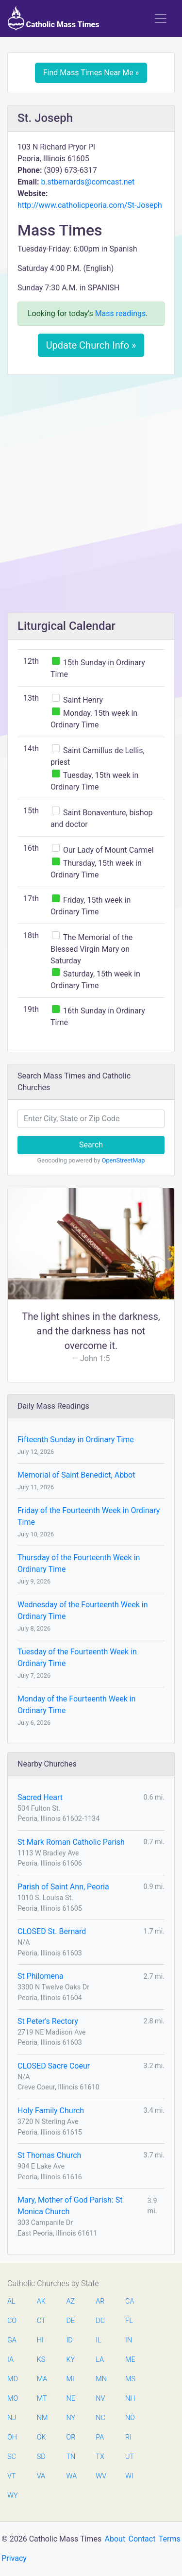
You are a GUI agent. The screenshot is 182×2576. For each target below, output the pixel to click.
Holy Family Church (50, 2110)
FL (129, 2321)
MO (12, 2398)
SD (41, 2457)
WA (71, 2476)
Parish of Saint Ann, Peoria (63, 1886)
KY (70, 2360)
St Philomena (40, 1976)
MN (100, 2379)
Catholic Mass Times (53, 18)
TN (71, 2457)
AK (41, 2301)
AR (100, 2301)
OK (41, 2437)
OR (71, 2437)
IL (98, 2340)
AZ (70, 2301)
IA (10, 2360)
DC (100, 2321)
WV (100, 2476)
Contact (142, 2538)
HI (40, 2340)
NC (100, 2418)
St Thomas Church (49, 2155)
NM (42, 2418)
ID (69, 2340)
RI (128, 2437)
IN (128, 2340)
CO (12, 2321)
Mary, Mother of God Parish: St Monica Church (69, 2205)
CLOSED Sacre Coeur (53, 2066)
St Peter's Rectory (47, 2021)
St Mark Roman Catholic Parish (71, 1842)
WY (12, 2496)
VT (11, 2476)
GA (12, 2340)
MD (12, 2379)
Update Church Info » (91, 345)
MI (70, 2379)
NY (71, 2418)
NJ (11, 2418)
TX (100, 2457)
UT (129, 2457)
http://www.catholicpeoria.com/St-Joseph (89, 205)
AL (11, 2301)
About (115, 2538)
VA (41, 2476)
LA (100, 2360)
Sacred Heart (40, 1797)
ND (130, 2418)
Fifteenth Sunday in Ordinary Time (75, 1439)
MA (42, 2379)
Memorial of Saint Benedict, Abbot (76, 1475)
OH (12, 2437)
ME (130, 2360)
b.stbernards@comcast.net (87, 181)
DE (70, 2321)
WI (129, 2476)
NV (100, 2398)
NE (70, 2398)
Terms (170, 2538)
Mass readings (120, 313)
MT (42, 2398)
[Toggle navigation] (160, 18)
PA (100, 2437)
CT (41, 2321)
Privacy (14, 2558)
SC (11, 2457)
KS (41, 2360)
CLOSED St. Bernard (51, 1931)
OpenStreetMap (123, 1160)
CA (129, 2301)
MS (130, 2379)
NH (130, 2398)
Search (91, 1144)
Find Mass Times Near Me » (91, 72)
